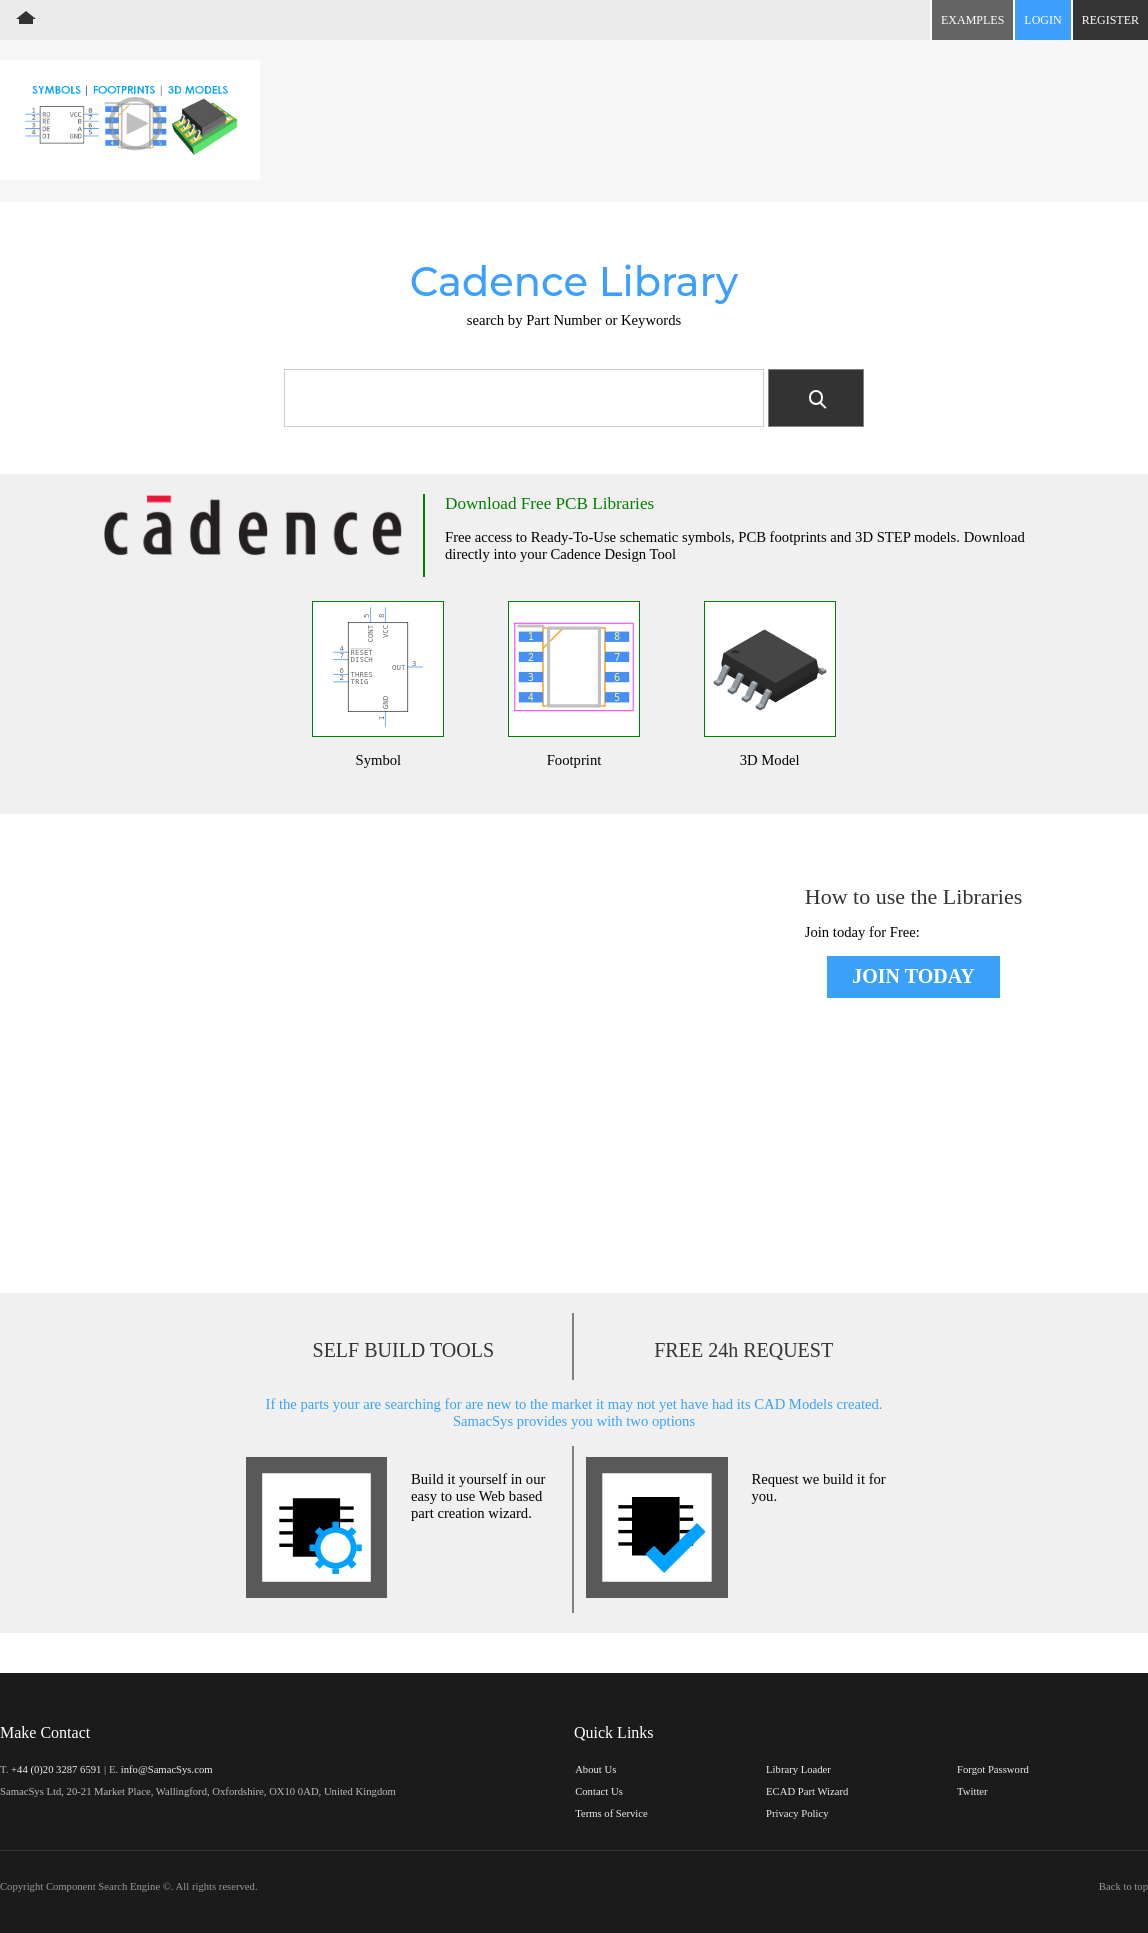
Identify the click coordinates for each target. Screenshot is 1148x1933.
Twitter (972, 1791)
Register (1110, 20)
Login (1042, 20)
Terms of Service (611, 1813)
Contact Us (599, 1791)
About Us (595, 1769)
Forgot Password (993, 1769)
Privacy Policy (797, 1813)
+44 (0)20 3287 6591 (56, 1769)
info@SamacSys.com (167, 1769)
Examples (972, 20)
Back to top (1123, 1886)
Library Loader (798, 1769)
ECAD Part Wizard (807, 1791)
